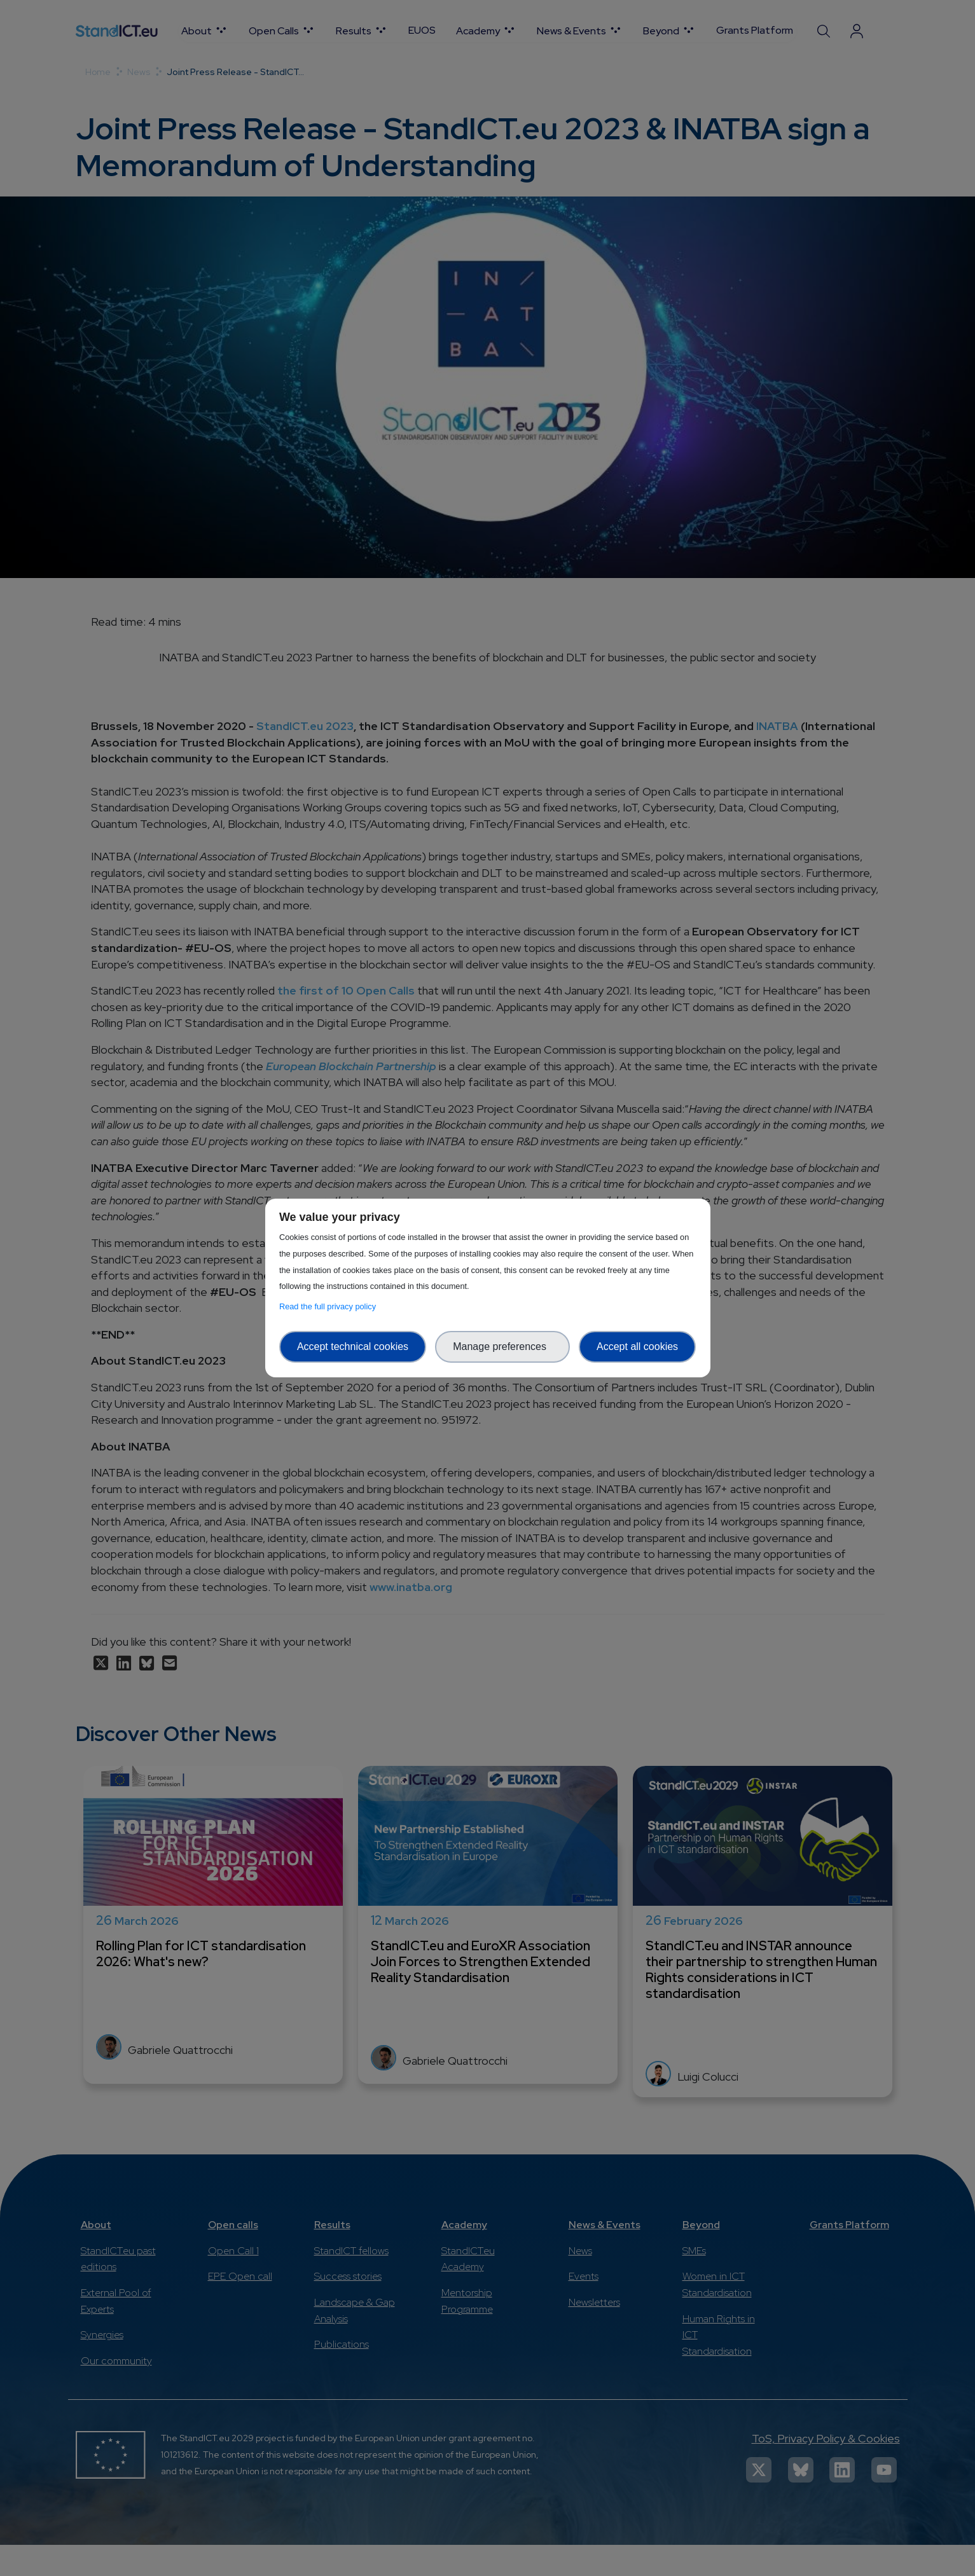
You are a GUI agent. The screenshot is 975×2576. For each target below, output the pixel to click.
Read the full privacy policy (329, 1306)
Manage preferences (502, 1346)
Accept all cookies (637, 1346)
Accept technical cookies (352, 1346)
